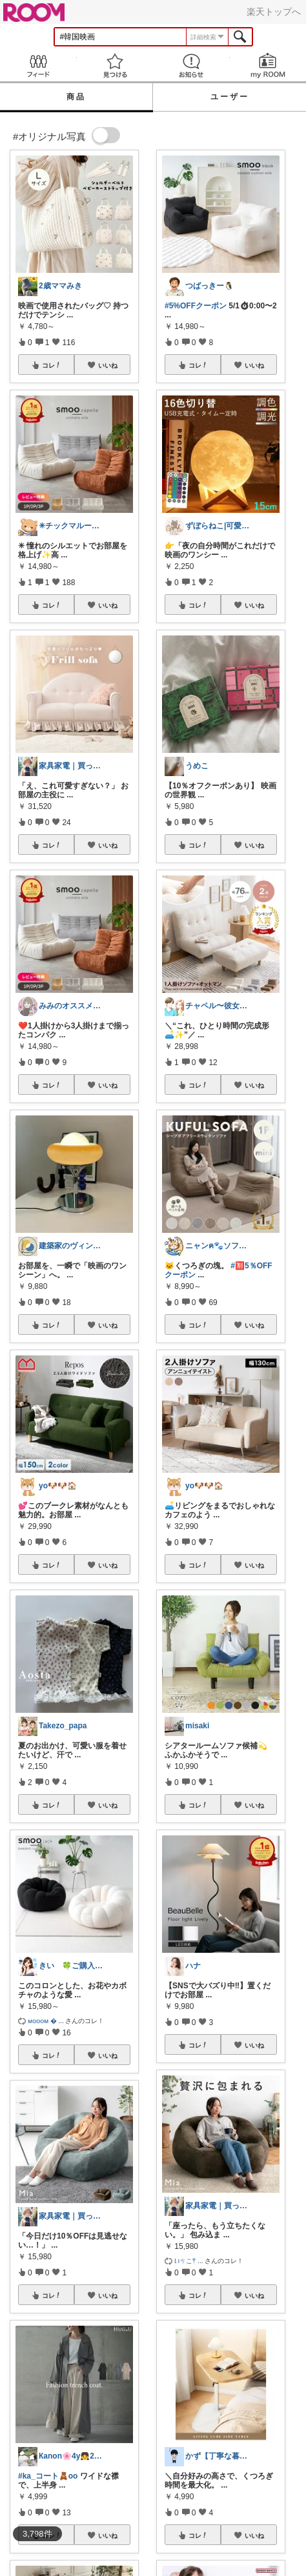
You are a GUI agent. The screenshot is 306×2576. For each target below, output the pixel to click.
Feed (38, 65)
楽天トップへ (274, 11)
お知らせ (191, 65)
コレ (51, 365)
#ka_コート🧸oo (47, 2476)
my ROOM (268, 65)
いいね (107, 365)
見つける (115, 65)
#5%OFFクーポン (196, 305)
